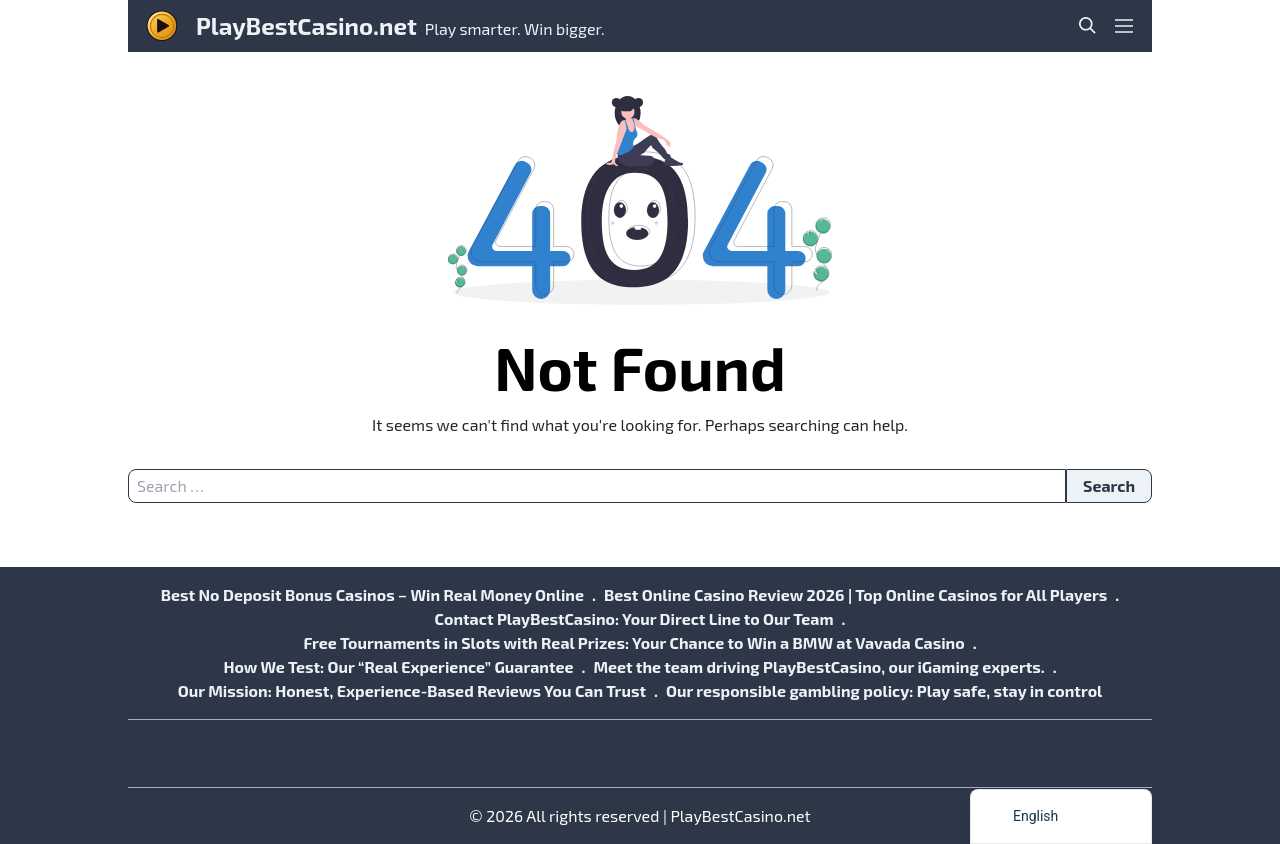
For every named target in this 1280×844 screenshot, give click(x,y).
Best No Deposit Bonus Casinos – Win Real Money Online (372, 594)
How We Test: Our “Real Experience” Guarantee (398, 666)
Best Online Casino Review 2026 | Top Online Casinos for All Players (855, 594)
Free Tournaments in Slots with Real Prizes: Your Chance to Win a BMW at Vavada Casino (633, 642)
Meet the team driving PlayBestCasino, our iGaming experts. (818, 666)
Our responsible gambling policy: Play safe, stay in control (884, 690)
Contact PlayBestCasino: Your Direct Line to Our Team (634, 618)
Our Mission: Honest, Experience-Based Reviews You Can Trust (412, 690)
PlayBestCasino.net (306, 25)
